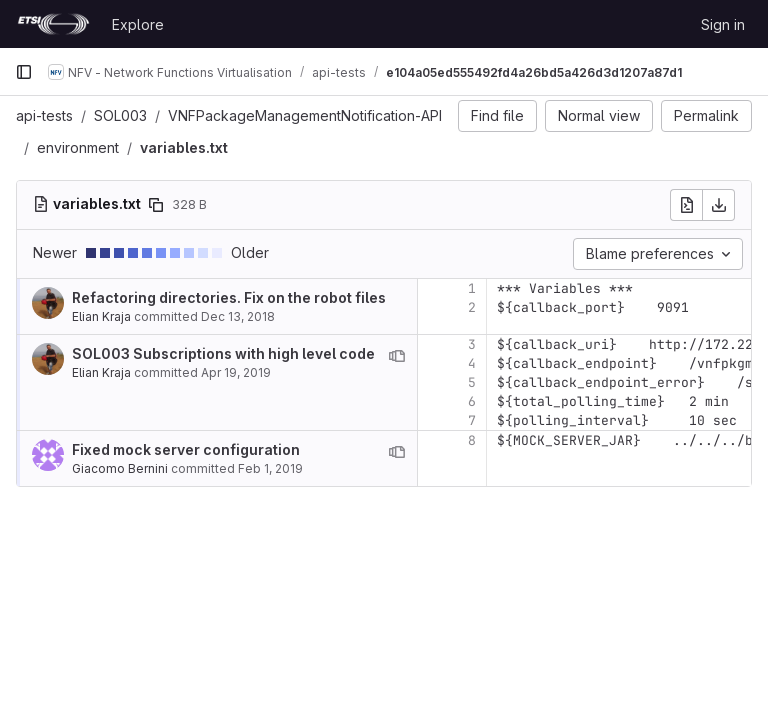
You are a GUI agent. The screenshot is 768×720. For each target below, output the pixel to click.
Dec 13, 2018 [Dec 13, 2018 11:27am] (238, 316)
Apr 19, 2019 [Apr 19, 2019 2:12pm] (236, 372)
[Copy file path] (156, 205)
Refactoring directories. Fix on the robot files (229, 297)
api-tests (44, 115)
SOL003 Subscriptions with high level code (223, 353)
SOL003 (120, 115)
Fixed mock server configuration (186, 449)
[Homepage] (53, 24)
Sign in (723, 24)
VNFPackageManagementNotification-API (305, 115)
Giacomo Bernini (120, 468)
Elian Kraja (101, 316)
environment (78, 147)
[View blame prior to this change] (397, 356)
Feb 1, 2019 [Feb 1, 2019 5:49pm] (270, 468)
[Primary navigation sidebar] (24, 72)
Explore (138, 24)
